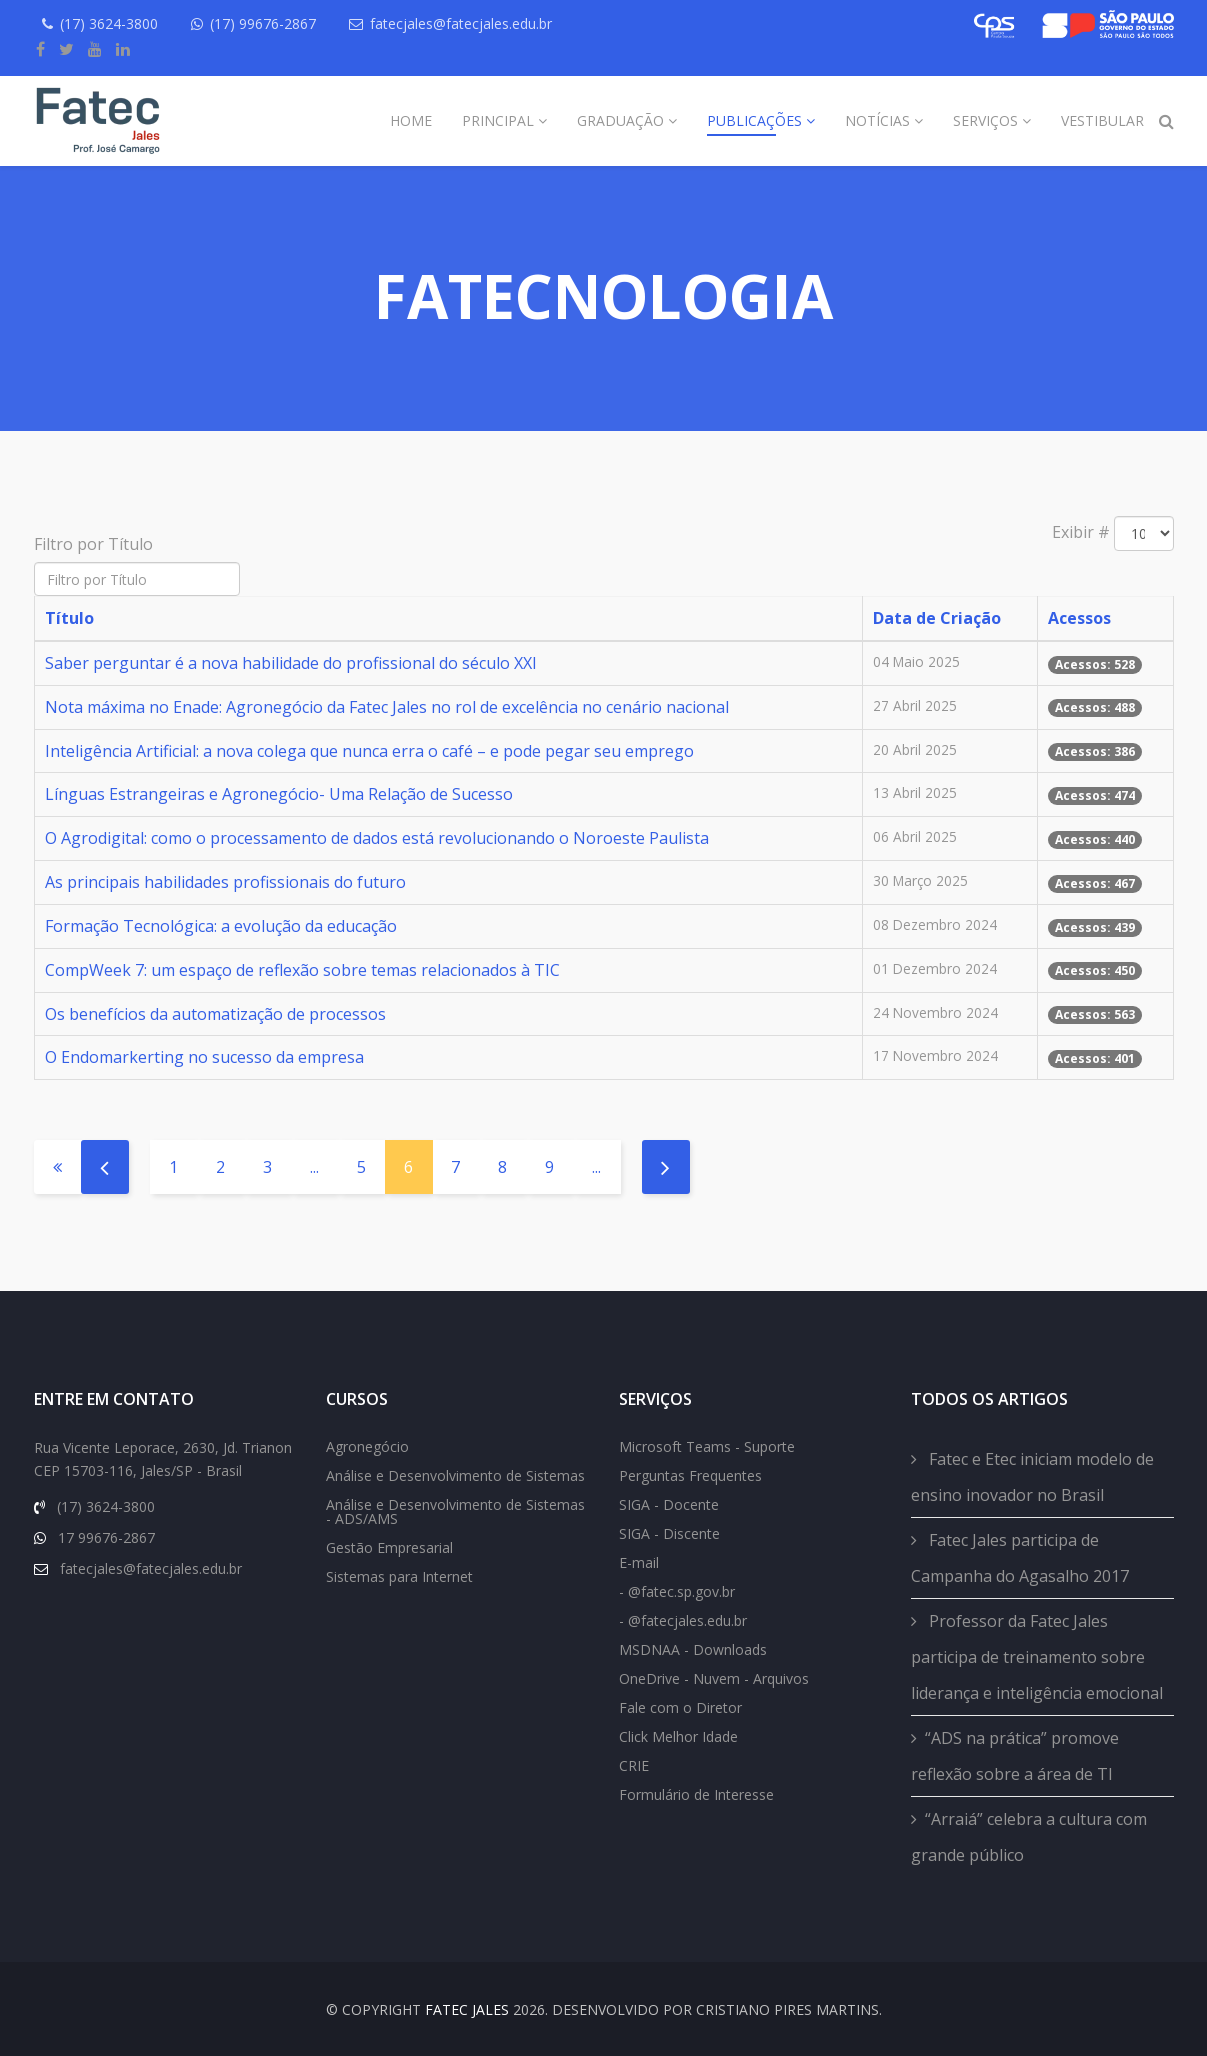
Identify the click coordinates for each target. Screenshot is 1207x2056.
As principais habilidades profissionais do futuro (225, 882)
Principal (498, 120)
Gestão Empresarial (389, 1547)
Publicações (754, 120)
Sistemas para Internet (399, 1576)
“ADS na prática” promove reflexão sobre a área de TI (1015, 1756)
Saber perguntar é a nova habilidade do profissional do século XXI (291, 663)
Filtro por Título (95, 544)
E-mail (639, 1562)
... (314, 1167)
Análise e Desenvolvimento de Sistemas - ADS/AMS (455, 1511)
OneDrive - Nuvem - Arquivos (714, 1678)
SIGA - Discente (669, 1533)
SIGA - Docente (669, 1504)
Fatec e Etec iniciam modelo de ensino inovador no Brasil (1032, 1477)
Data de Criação (937, 618)
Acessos (1079, 618)
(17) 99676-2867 (263, 23)
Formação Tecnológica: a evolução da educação (221, 926)
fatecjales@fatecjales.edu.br (461, 23)
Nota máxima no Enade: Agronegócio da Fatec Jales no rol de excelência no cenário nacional (387, 707)
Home (411, 120)
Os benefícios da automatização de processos (215, 1014)
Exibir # (1081, 532)
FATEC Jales (467, 2009)
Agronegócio (367, 1446)
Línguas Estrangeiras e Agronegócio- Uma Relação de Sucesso (279, 794)
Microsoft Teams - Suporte (707, 1446)
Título (69, 618)
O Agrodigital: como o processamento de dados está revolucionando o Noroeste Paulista (377, 838)
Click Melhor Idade (678, 1736)
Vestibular (1102, 120)
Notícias (877, 120)
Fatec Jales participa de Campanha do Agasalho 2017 (1020, 1558)
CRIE (634, 1765)
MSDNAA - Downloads (693, 1649)
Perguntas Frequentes (690, 1475)
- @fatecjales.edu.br (683, 1620)
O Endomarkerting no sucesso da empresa (204, 1057)
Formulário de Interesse (696, 1794)
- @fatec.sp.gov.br (677, 1591)
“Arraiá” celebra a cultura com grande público (1029, 1837)
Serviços (985, 120)
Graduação (620, 120)
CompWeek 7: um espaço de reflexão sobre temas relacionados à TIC (302, 970)
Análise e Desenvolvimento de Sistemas (455, 1475)
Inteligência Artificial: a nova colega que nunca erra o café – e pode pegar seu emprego (369, 751)
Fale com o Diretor (680, 1707)
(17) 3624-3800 (109, 23)
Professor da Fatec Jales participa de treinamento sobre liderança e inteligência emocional (1037, 1657)
